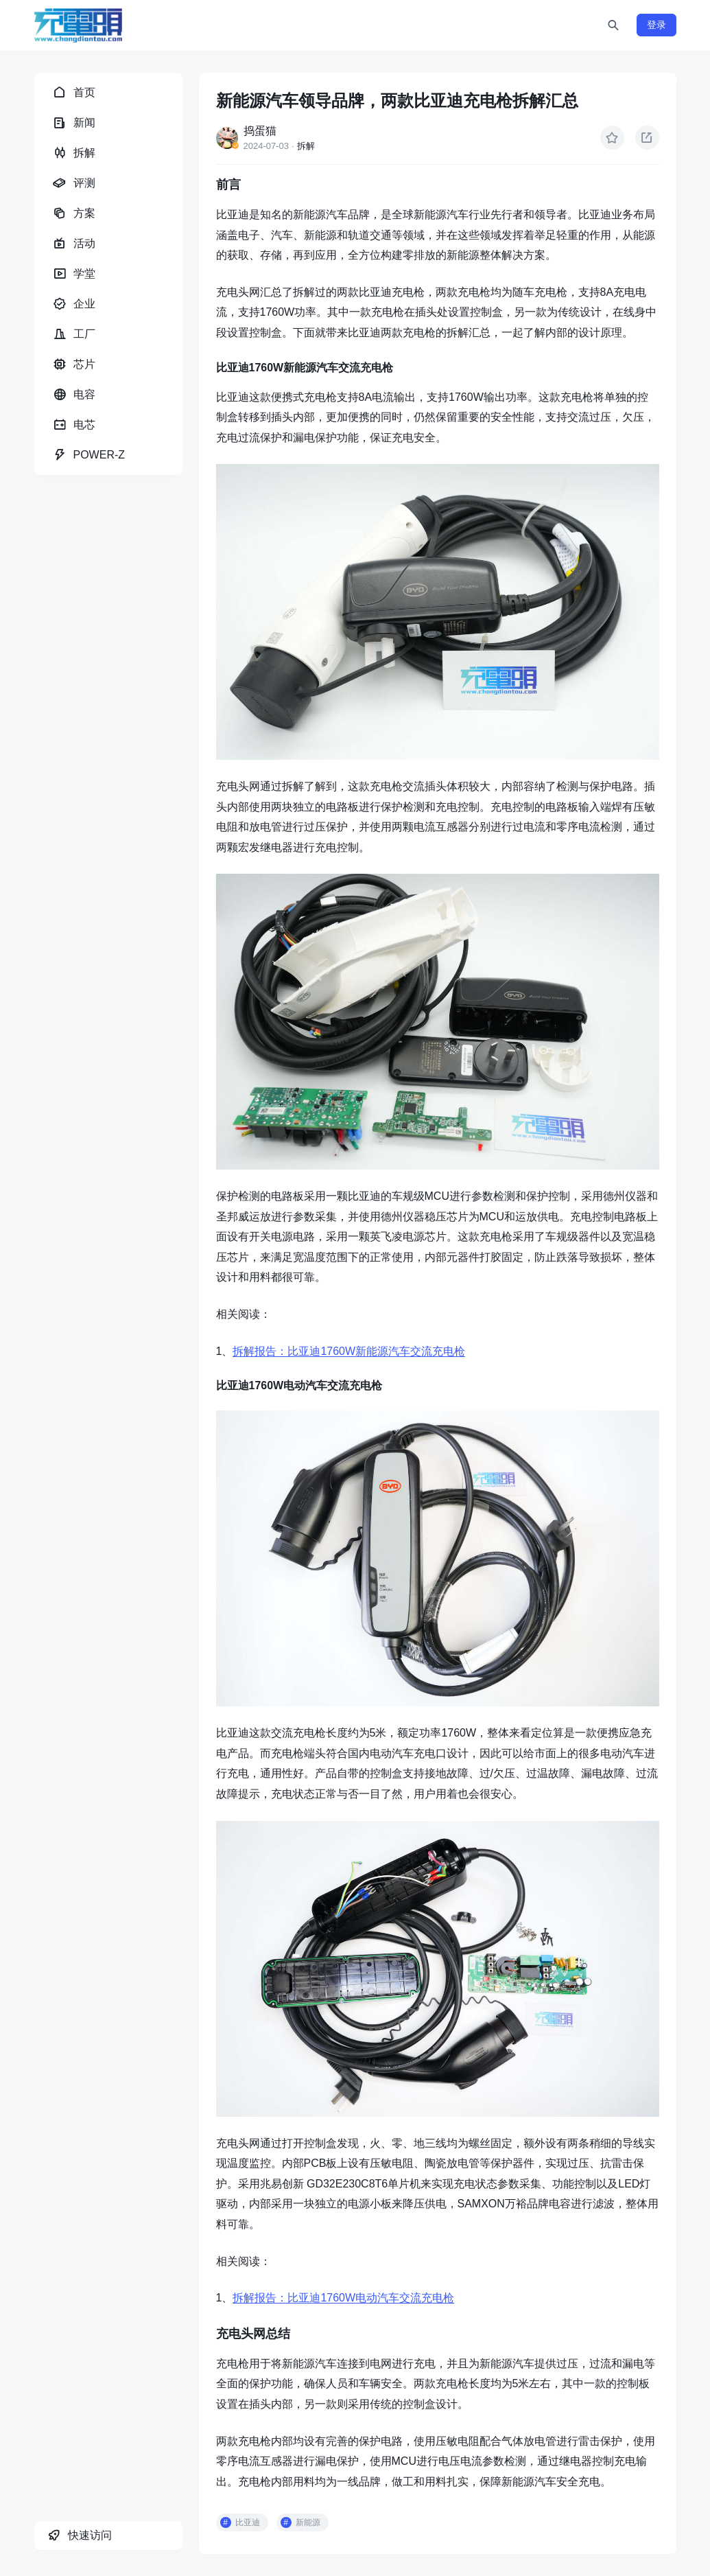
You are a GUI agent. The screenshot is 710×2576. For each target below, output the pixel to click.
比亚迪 (247, 2522)
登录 (656, 24)
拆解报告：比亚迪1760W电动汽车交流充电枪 (343, 2298)
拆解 (306, 146)
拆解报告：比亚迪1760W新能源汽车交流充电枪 (349, 1351)
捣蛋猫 (260, 131)
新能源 (308, 2522)
